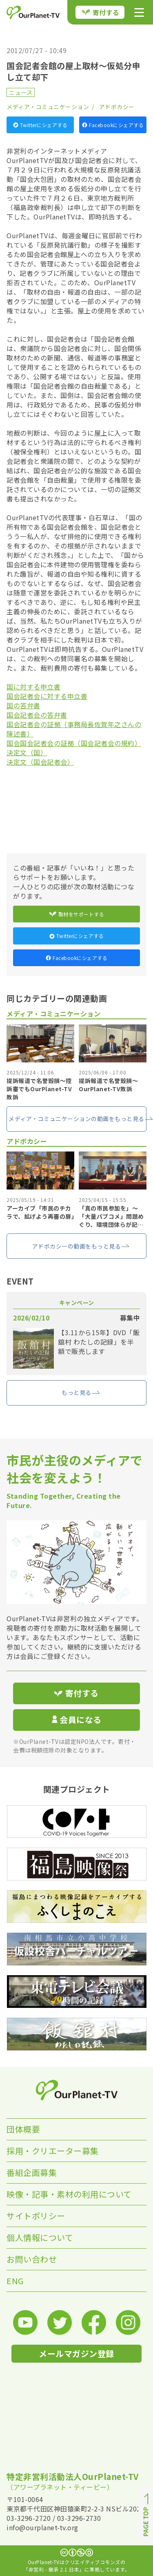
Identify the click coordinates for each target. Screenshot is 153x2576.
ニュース (20, 92)
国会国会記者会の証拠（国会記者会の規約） (74, 743)
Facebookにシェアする (113, 124)
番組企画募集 (32, 2172)
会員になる (77, 1720)
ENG (15, 2281)
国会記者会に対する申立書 (47, 696)
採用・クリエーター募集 (53, 2151)
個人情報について (40, 2237)
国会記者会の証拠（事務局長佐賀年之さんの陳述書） (74, 729)
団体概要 (23, 2129)
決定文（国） (27, 752)
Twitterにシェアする (40, 124)
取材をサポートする (76, 914)
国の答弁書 (23, 705)
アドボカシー (117, 107)
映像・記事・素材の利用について (69, 2194)
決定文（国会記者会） (40, 762)
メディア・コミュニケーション (48, 107)
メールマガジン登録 (76, 2353)
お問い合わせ (32, 2259)
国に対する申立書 (33, 687)
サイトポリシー (36, 2216)
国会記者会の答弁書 (37, 715)
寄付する (101, 12)
